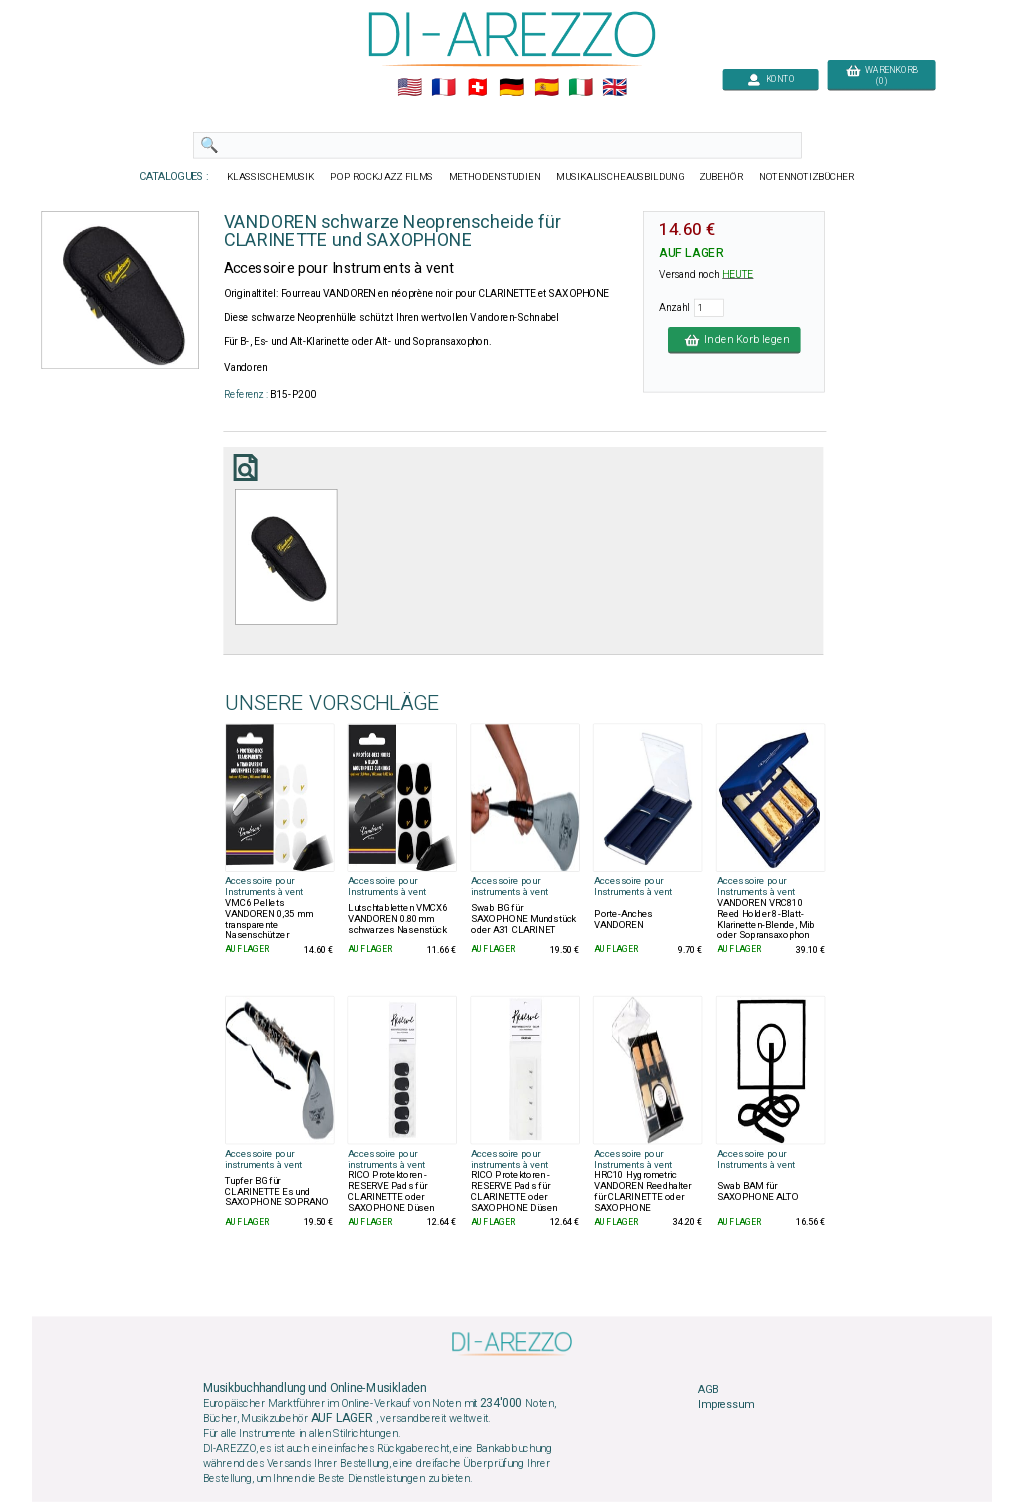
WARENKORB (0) (881, 76)
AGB (708, 1389)
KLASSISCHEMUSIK (271, 177)
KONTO (771, 79)
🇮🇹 (580, 88)
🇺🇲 (409, 88)
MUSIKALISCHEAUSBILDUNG (620, 177)
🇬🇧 (614, 88)
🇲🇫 (443, 88)
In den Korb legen (734, 340)
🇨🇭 (477, 88)
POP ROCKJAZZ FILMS (382, 177)
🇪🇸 (546, 88)
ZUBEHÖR (722, 177)
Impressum (726, 1405)
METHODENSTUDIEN (495, 177)
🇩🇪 (511, 88)
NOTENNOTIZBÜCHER (807, 177)
